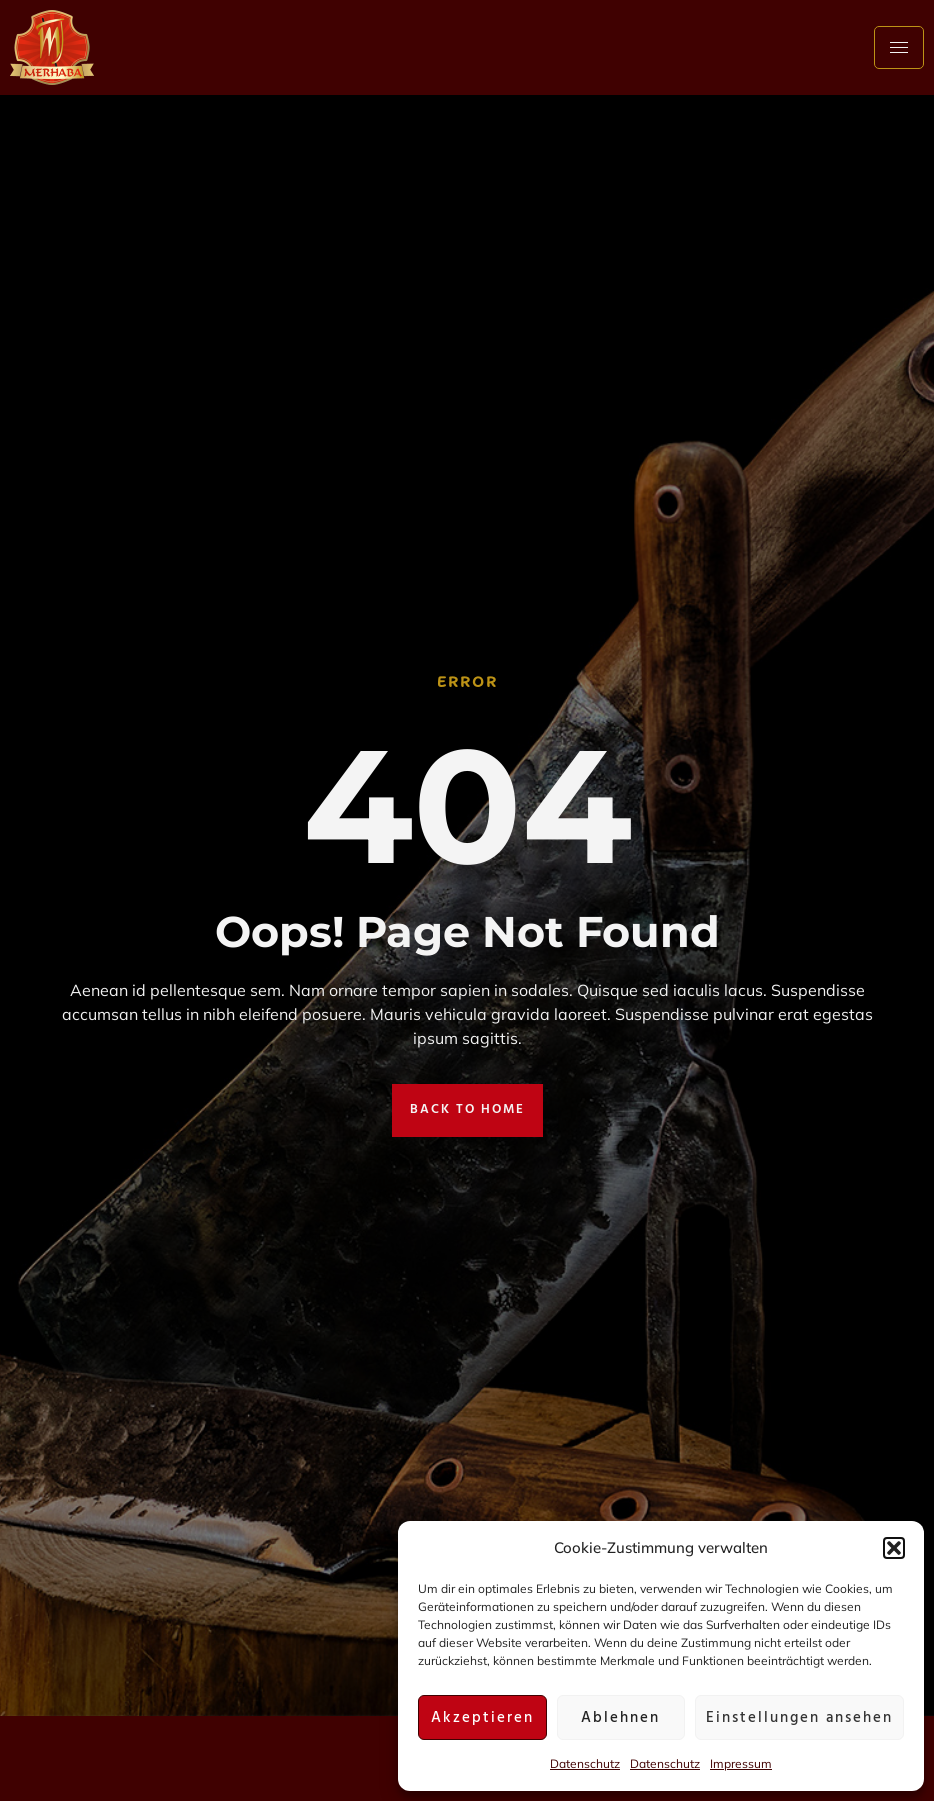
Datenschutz (585, 1763)
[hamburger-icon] (899, 47)
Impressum (741, 1763)
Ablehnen (620, 1718)
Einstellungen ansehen (799, 1718)
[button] (894, 1548)
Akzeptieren (482, 1718)
